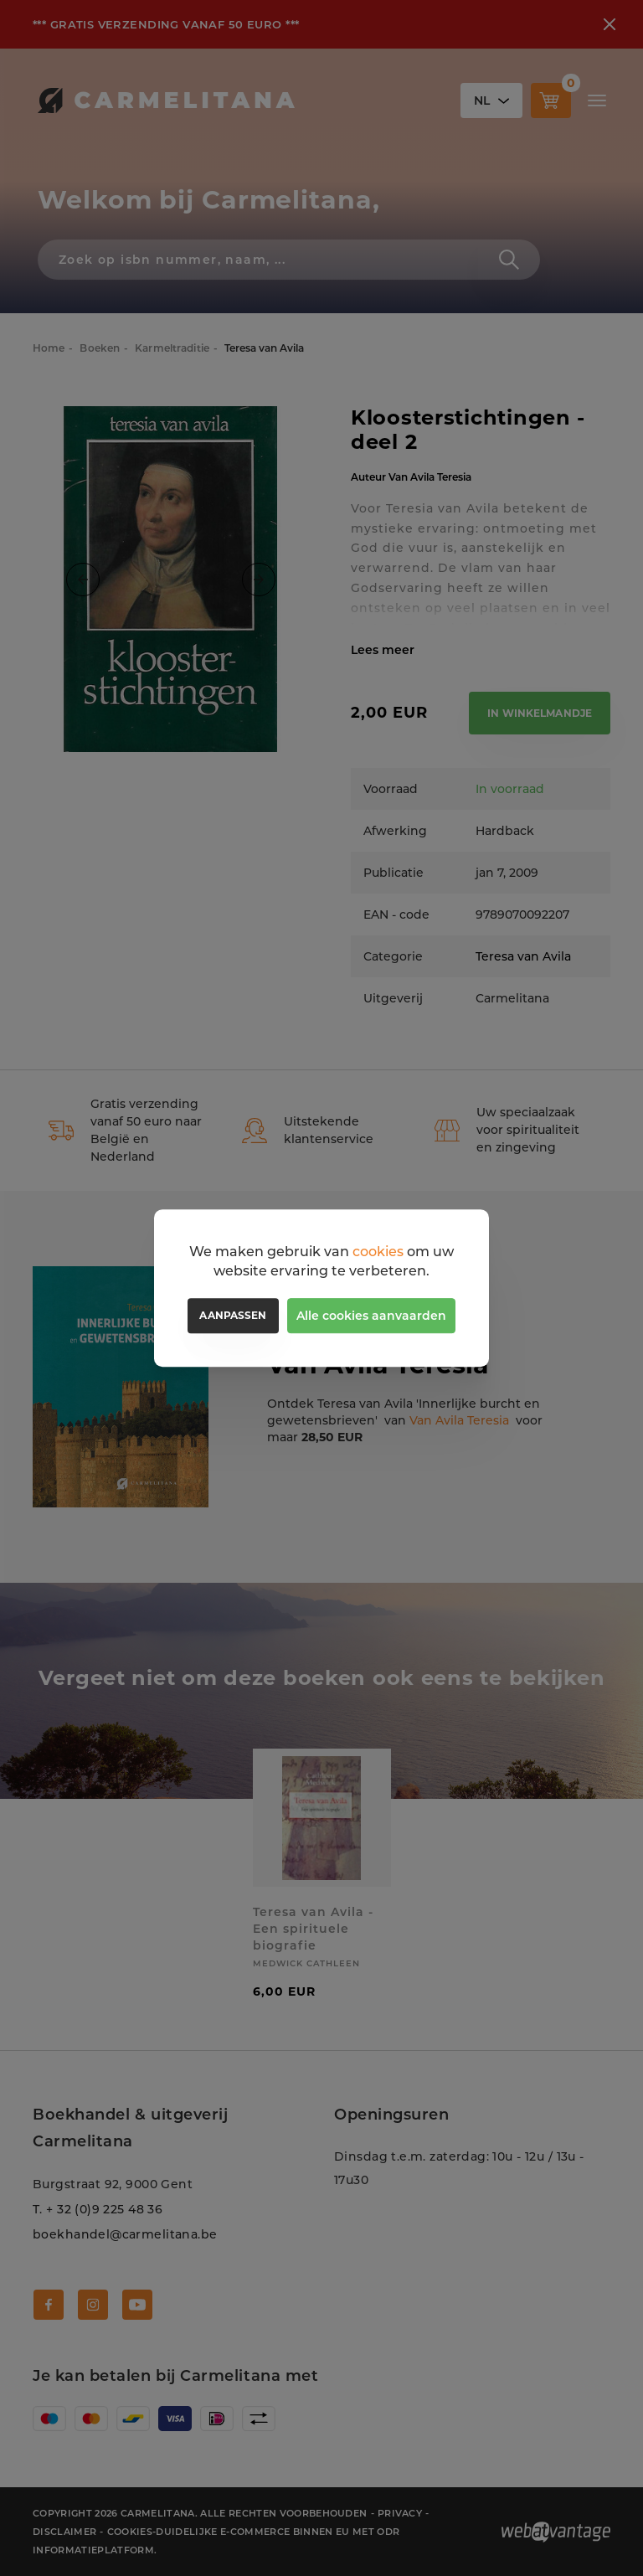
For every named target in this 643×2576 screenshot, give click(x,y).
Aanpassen (232, 1315)
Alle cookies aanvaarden (371, 1315)
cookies (378, 1252)
